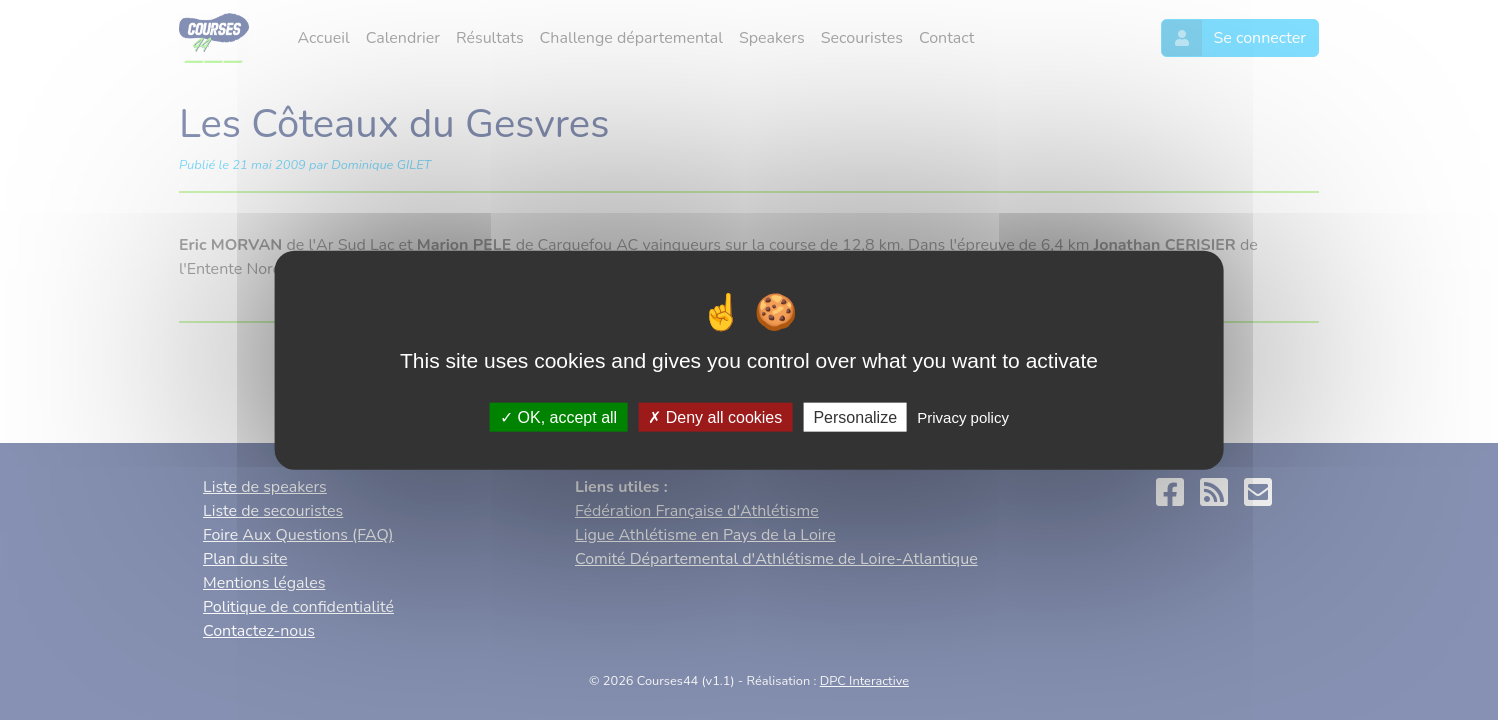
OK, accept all (558, 416)
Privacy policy (963, 416)
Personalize (855, 416)
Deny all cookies (715, 416)
